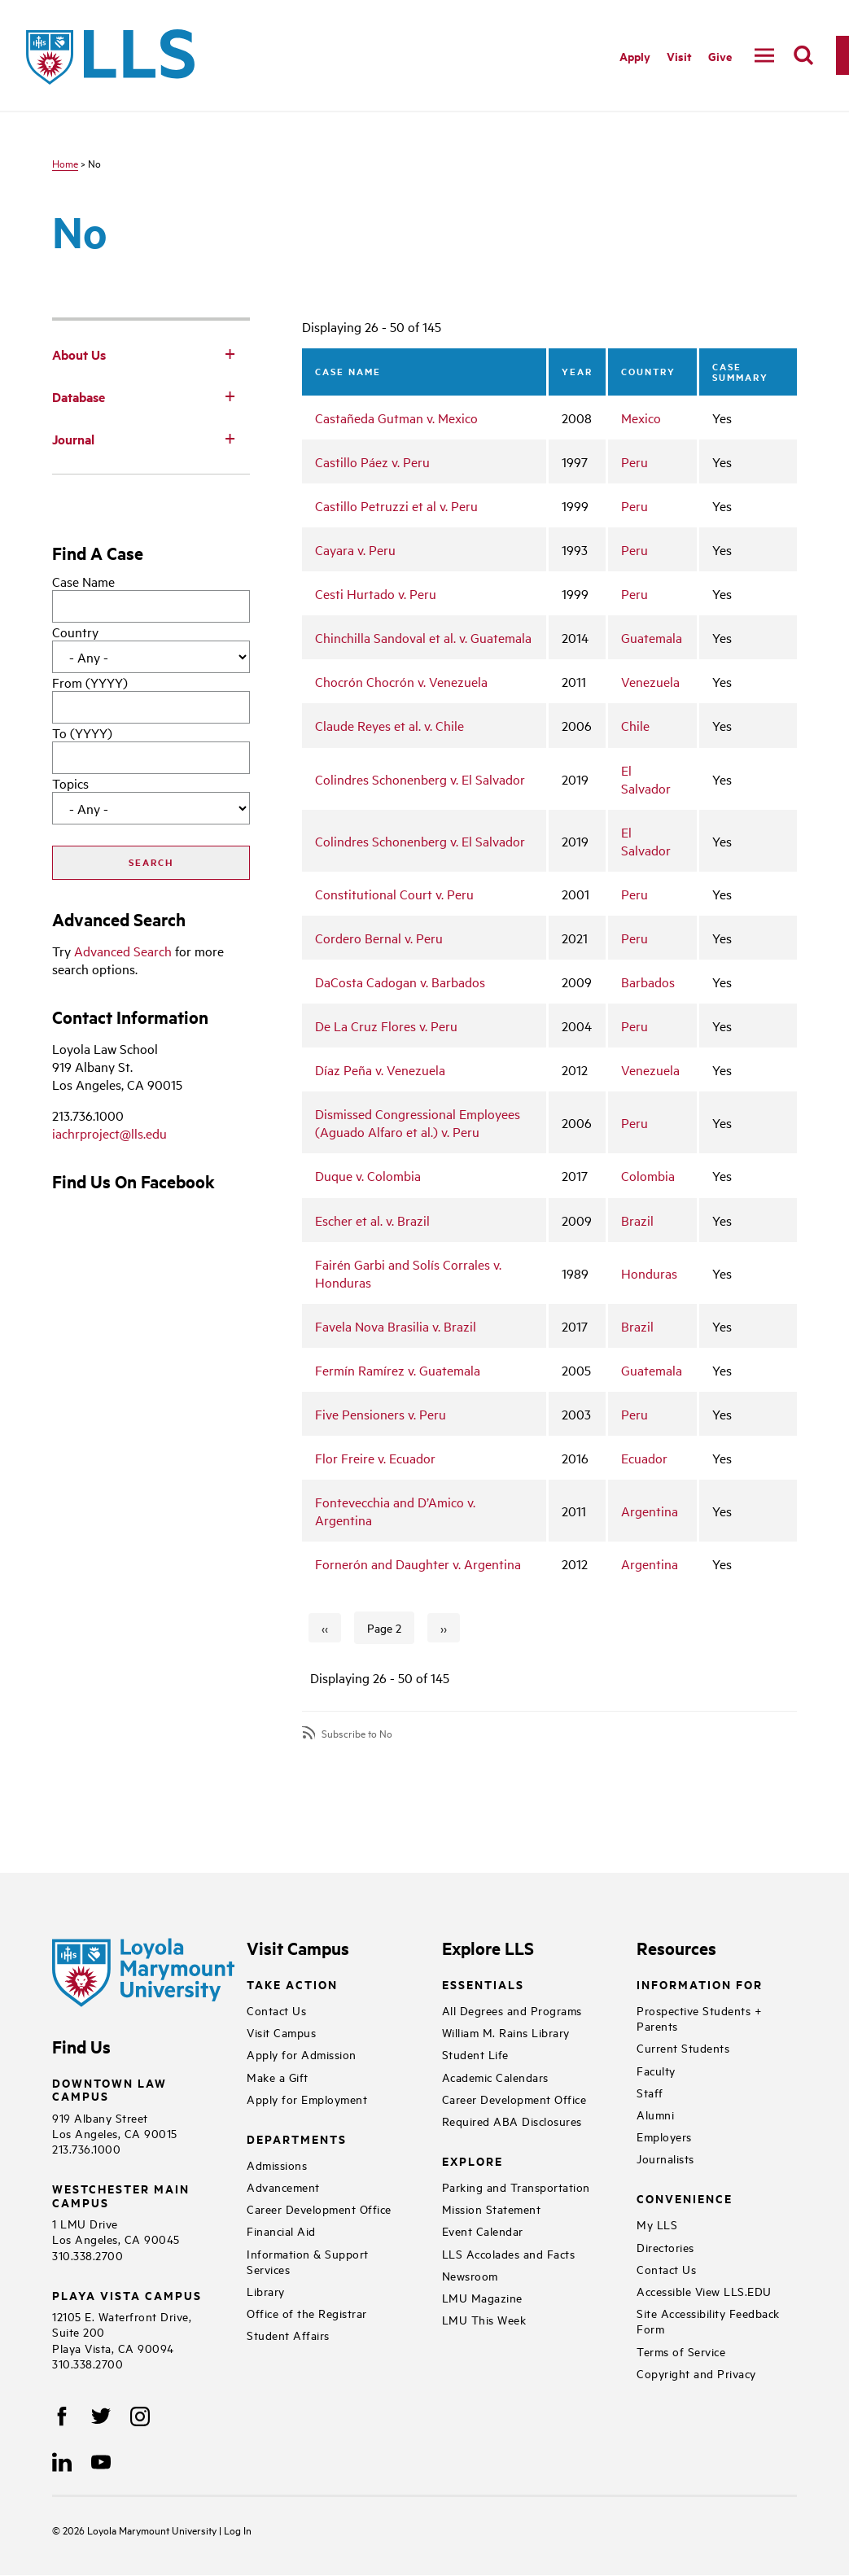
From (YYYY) (90, 682)
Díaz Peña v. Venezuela (380, 1069)
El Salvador (646, 779)
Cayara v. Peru (355, 549)
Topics (70, 783)
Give (720, 55)
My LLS (657, 2224)
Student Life (475, 2054)
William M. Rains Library (506, 2032)
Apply (634, 55)
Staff (650, 2092)
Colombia (648, 1175)
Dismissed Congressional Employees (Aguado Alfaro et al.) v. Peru (417, 1122)
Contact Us (276, 2010)
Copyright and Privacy (696, 2373)
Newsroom (470, 2275)
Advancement (283, 2186)
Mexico (641, 417)
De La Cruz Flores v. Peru (386, 1025)
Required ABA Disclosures (512, 2120)
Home (65, 162)
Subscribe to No (357, 1733)
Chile (635, 725)
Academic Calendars (495, 2076)
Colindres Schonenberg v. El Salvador (420, 779)
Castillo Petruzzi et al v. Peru (396, 505)
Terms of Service (681, 2351)
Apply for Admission (302, 2054)
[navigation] (764, 55)
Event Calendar (482, 2230)
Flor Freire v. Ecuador (375, 1458)
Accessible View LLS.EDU (704, 2290)
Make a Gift (278, 2076)
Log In (238, 2529)
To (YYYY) (82, 732)
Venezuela (650, 681)
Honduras (649, 1273)
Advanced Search (123, 951)
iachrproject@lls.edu (109, 1133)
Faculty (656, 2070)
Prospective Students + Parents (699, 2017)
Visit (679, 55)
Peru (634, 461)
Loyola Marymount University (141, 2529)
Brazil (637, 1220)
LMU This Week (484, 2319)
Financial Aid (281, 2230)
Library (266, 2290)
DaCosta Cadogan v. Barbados (400, 982)
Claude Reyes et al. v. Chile (389, 725)
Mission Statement (491, 2208)
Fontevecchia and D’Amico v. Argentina (395, 1511)
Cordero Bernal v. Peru (379, 938)
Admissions (277, 2164)
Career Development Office (319, 2208)
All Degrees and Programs (512, 2010)
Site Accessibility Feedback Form (708, 2320)
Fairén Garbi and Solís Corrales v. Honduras (408, 1273)
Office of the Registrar (307, 2312)
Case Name (83, 581)
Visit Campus (281, 2032)
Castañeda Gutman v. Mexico (396, 417)
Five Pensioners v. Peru (380, 1414)
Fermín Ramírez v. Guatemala (397, 1370)
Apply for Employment (307, 2098)
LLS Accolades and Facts (508, 2253)
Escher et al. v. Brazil (372, 1220)
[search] (803, 55)
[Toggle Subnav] (230, 353)
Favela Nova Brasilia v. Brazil (395, 1326)
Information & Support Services (308, 2261)
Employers (664, 2136)
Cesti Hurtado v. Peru (375, 593)
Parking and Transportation (516, 2186)
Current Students (683, 2047)
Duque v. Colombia (368, 1175)
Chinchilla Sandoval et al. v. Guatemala (423, 637)
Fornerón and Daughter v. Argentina (418, 1563)
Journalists (665, 2158)
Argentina (649, 1511)
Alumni (655, 2114)
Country (75, 632)
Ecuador (644, 1458)
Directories (665, 2247)
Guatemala (651, 637)
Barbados (648, 982)
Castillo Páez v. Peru (372, 461)
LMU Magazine (482, 2297)
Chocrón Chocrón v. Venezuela (401, 681)
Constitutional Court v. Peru (394, 894)
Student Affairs (288, 2334)
